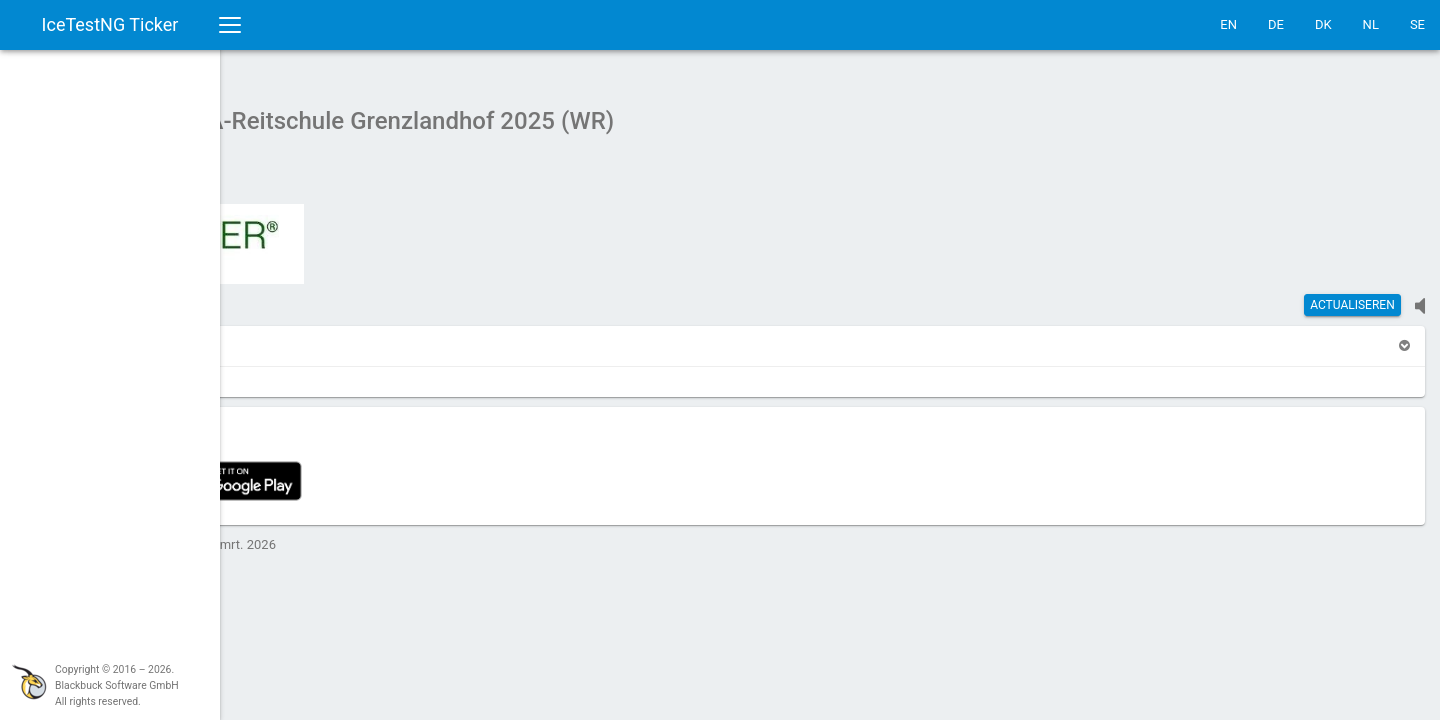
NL (1371, 24)
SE (1417, 24)
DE (1276, 24)
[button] (277, 335)
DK (1323, 24)
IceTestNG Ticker (110, 24)
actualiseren (1352, 295)
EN (1228, 24)
